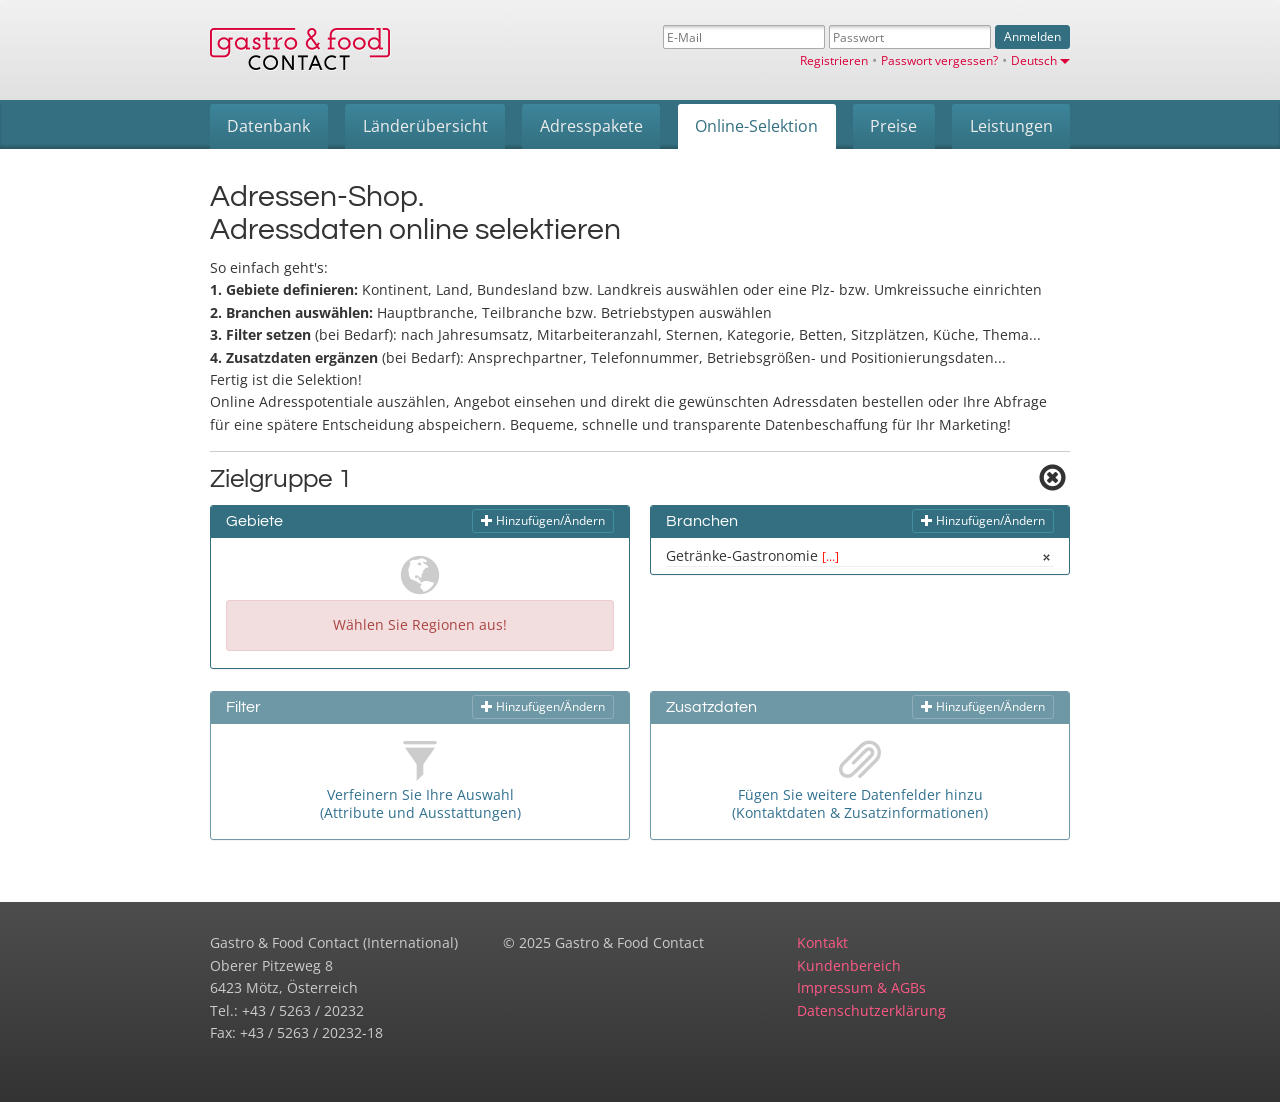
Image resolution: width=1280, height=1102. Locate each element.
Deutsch (1040, 60)
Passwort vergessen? (939, 60)
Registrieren (834, 60)
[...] (830, 556)
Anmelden (1032, 36)
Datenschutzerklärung (871, 1010)
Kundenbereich (849, 965)
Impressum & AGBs (861, 987)
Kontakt (822, 942)
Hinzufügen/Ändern (543, 520)
